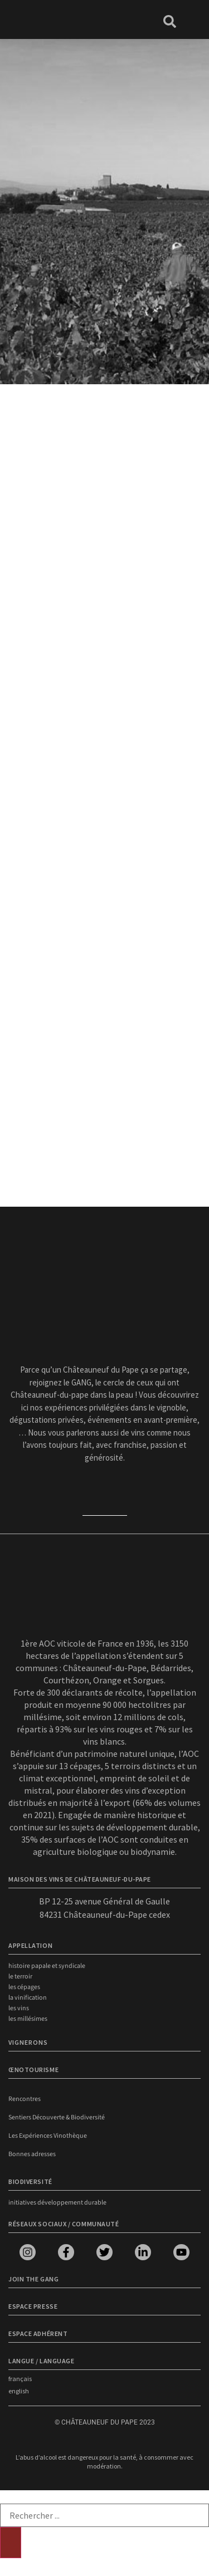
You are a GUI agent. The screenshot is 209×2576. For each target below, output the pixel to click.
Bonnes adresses (32, 2154)
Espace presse (32, 2306)
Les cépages (24, 1987)
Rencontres (24, 2099)
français (20, 2378)
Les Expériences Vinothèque (47, 2136)
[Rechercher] (10, 2542)
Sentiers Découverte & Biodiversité (56, 2117)
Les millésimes (27, 2019)
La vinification (27, 1997)
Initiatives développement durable (57, 2202)
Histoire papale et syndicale (46, 1966)
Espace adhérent (37, 2333)
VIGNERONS (28, 2042)
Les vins (18, 2008)
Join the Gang (33, 2279)
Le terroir (20, 1976)
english (18, 2391)
